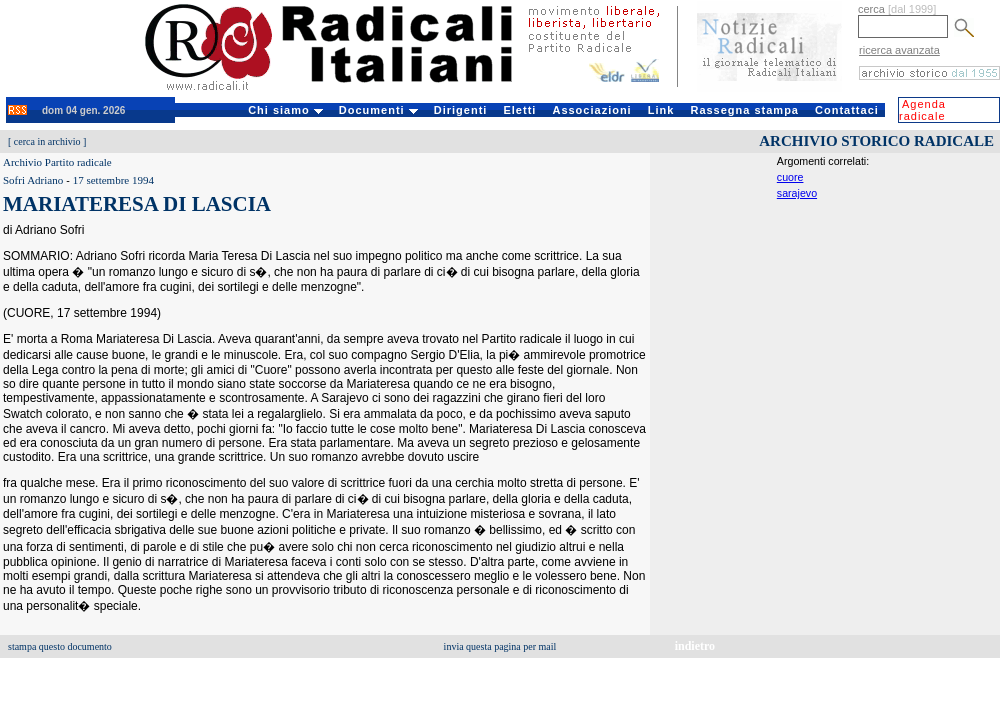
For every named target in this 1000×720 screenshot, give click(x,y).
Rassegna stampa (744, 110)
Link (661, 110)
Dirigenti (461, 110)
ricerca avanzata (899, 50)
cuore (790, 177)
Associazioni (591, 110)
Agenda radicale (922, 110)
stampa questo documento (60, 646)
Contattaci (847, 110)
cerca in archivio (47, 141)
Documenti (378, 110)
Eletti (519, 110)
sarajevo (797, 193)
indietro (695, 646)
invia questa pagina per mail (500, 646)
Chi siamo (285, 110)
